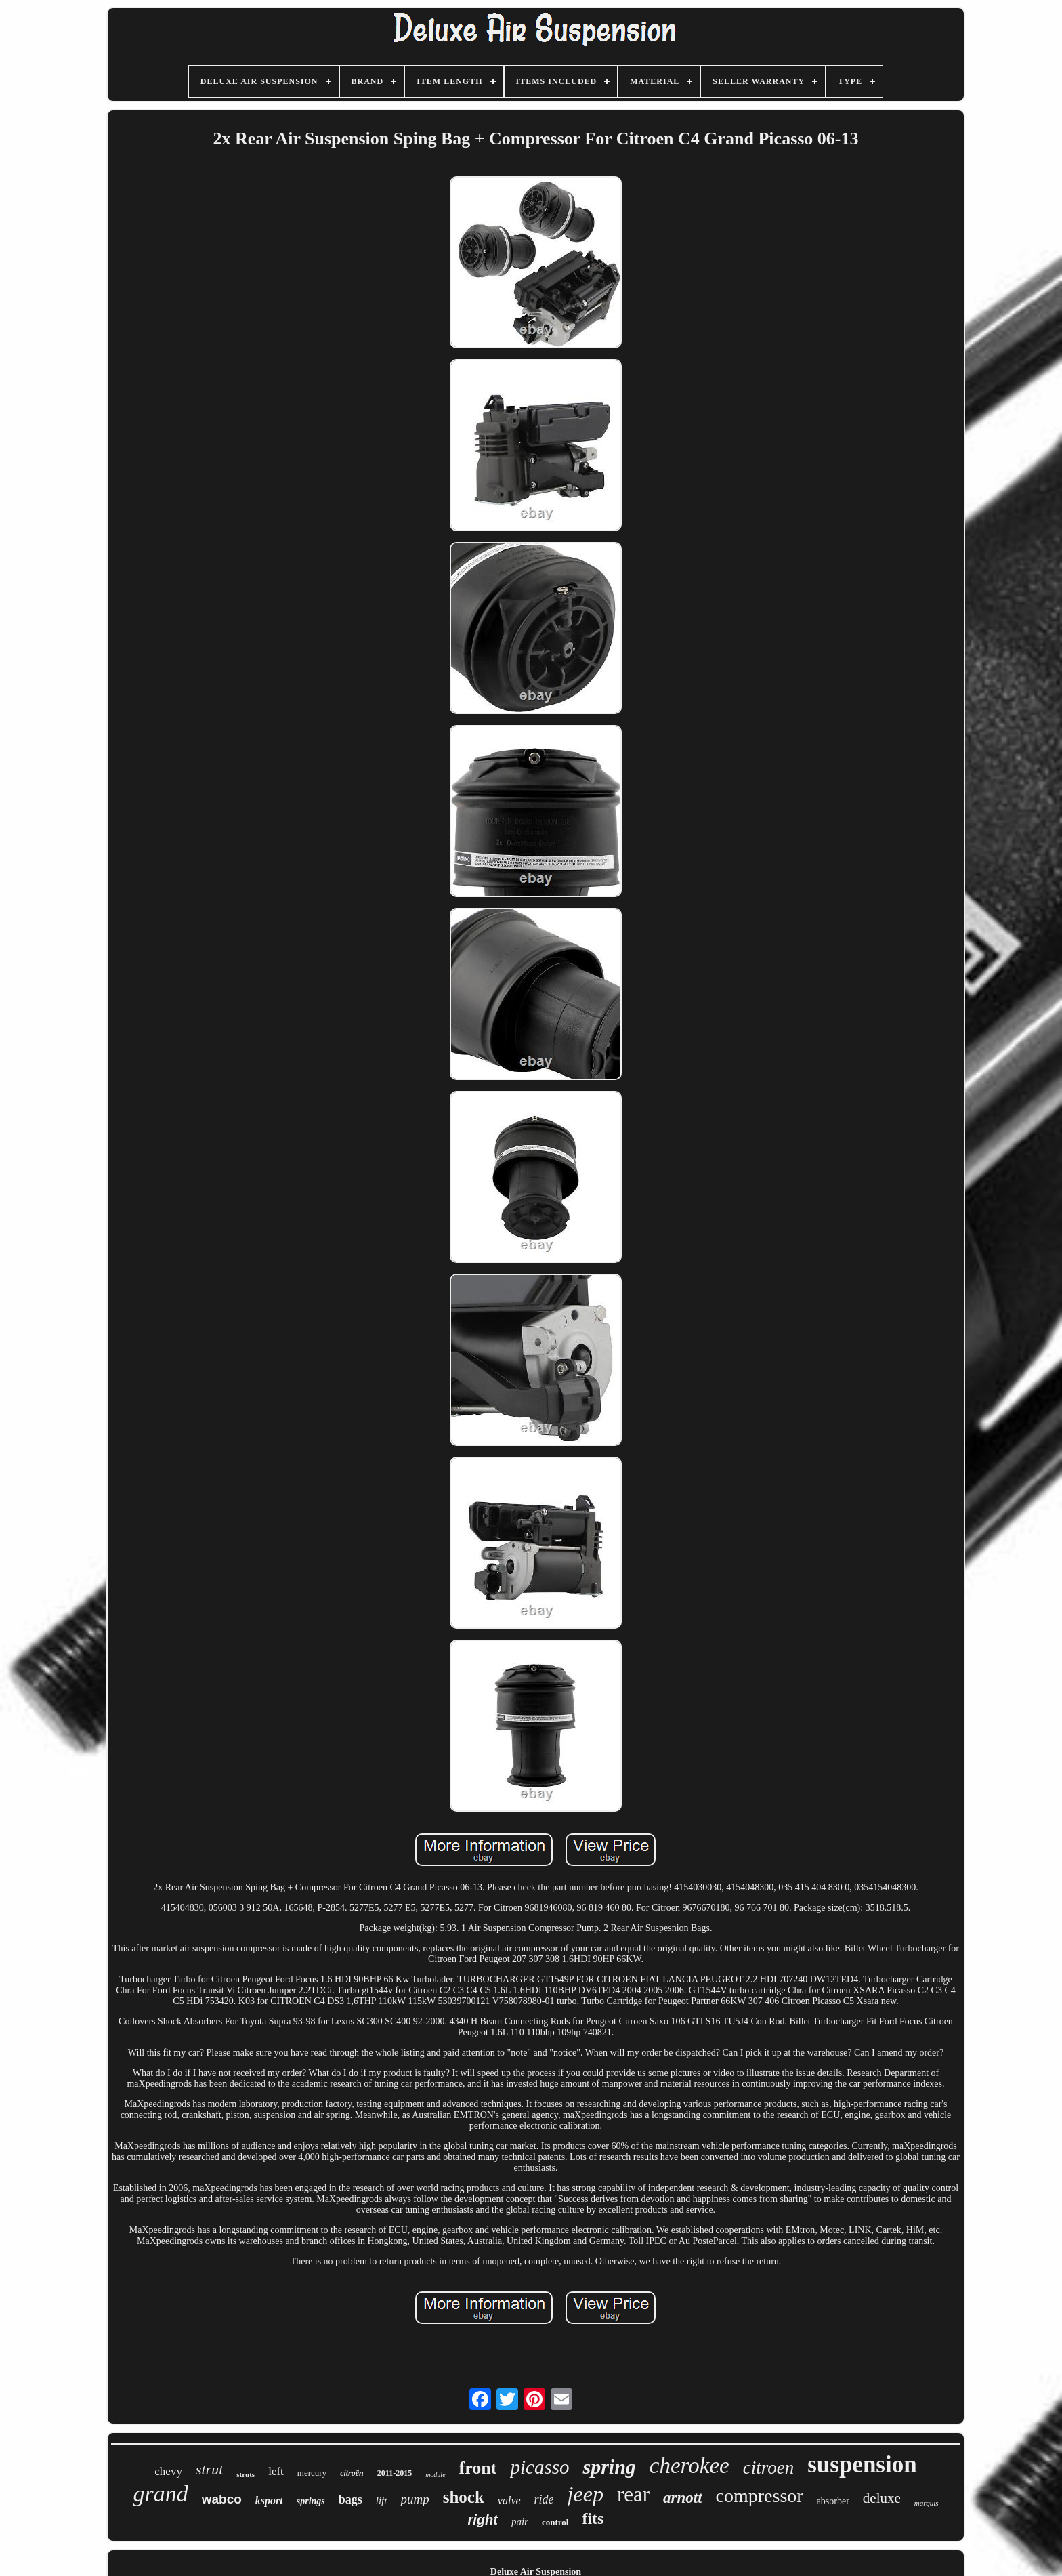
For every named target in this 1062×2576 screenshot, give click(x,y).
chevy (168, 2471)
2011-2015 (394, 2473)
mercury (311, 2473)
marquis (926, 2503)
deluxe (882, 2498)
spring (608, 2466)
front (478, 2468)
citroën (352, 2473)
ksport (269, 2500)
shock (463, 2497)
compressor (759, 2495)
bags (350, 2499)
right (483, 2519)
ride (544, 2499)
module (435, 2474)
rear (633, 2494)
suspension (861, 2464)
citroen (768, 2467)
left (276, 2471)
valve (509, 2500)
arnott (682, 2497)
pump (414, 2499)
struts (245, 2474)
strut (209, 2469)
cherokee (689, 2465)
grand (160, 2493)
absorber (833, 2501)
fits (592, 2518)
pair (519, 2521)
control (555, 2522)
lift (381, 2500)
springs (311, 2501)
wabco (222, 2499)
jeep (585, 2494)
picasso (539, 2467)
